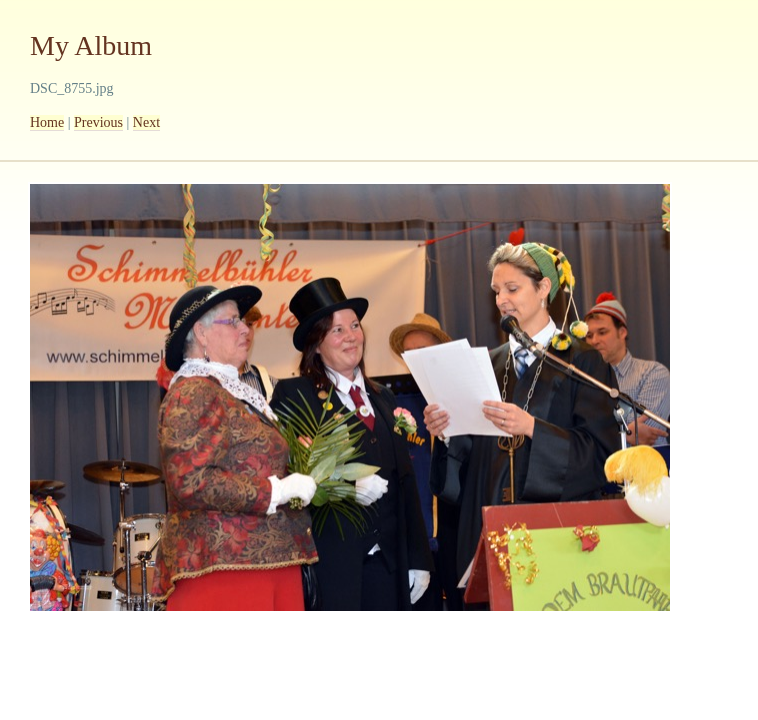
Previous (98, 122)
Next (146, 122)
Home (47, 122)
